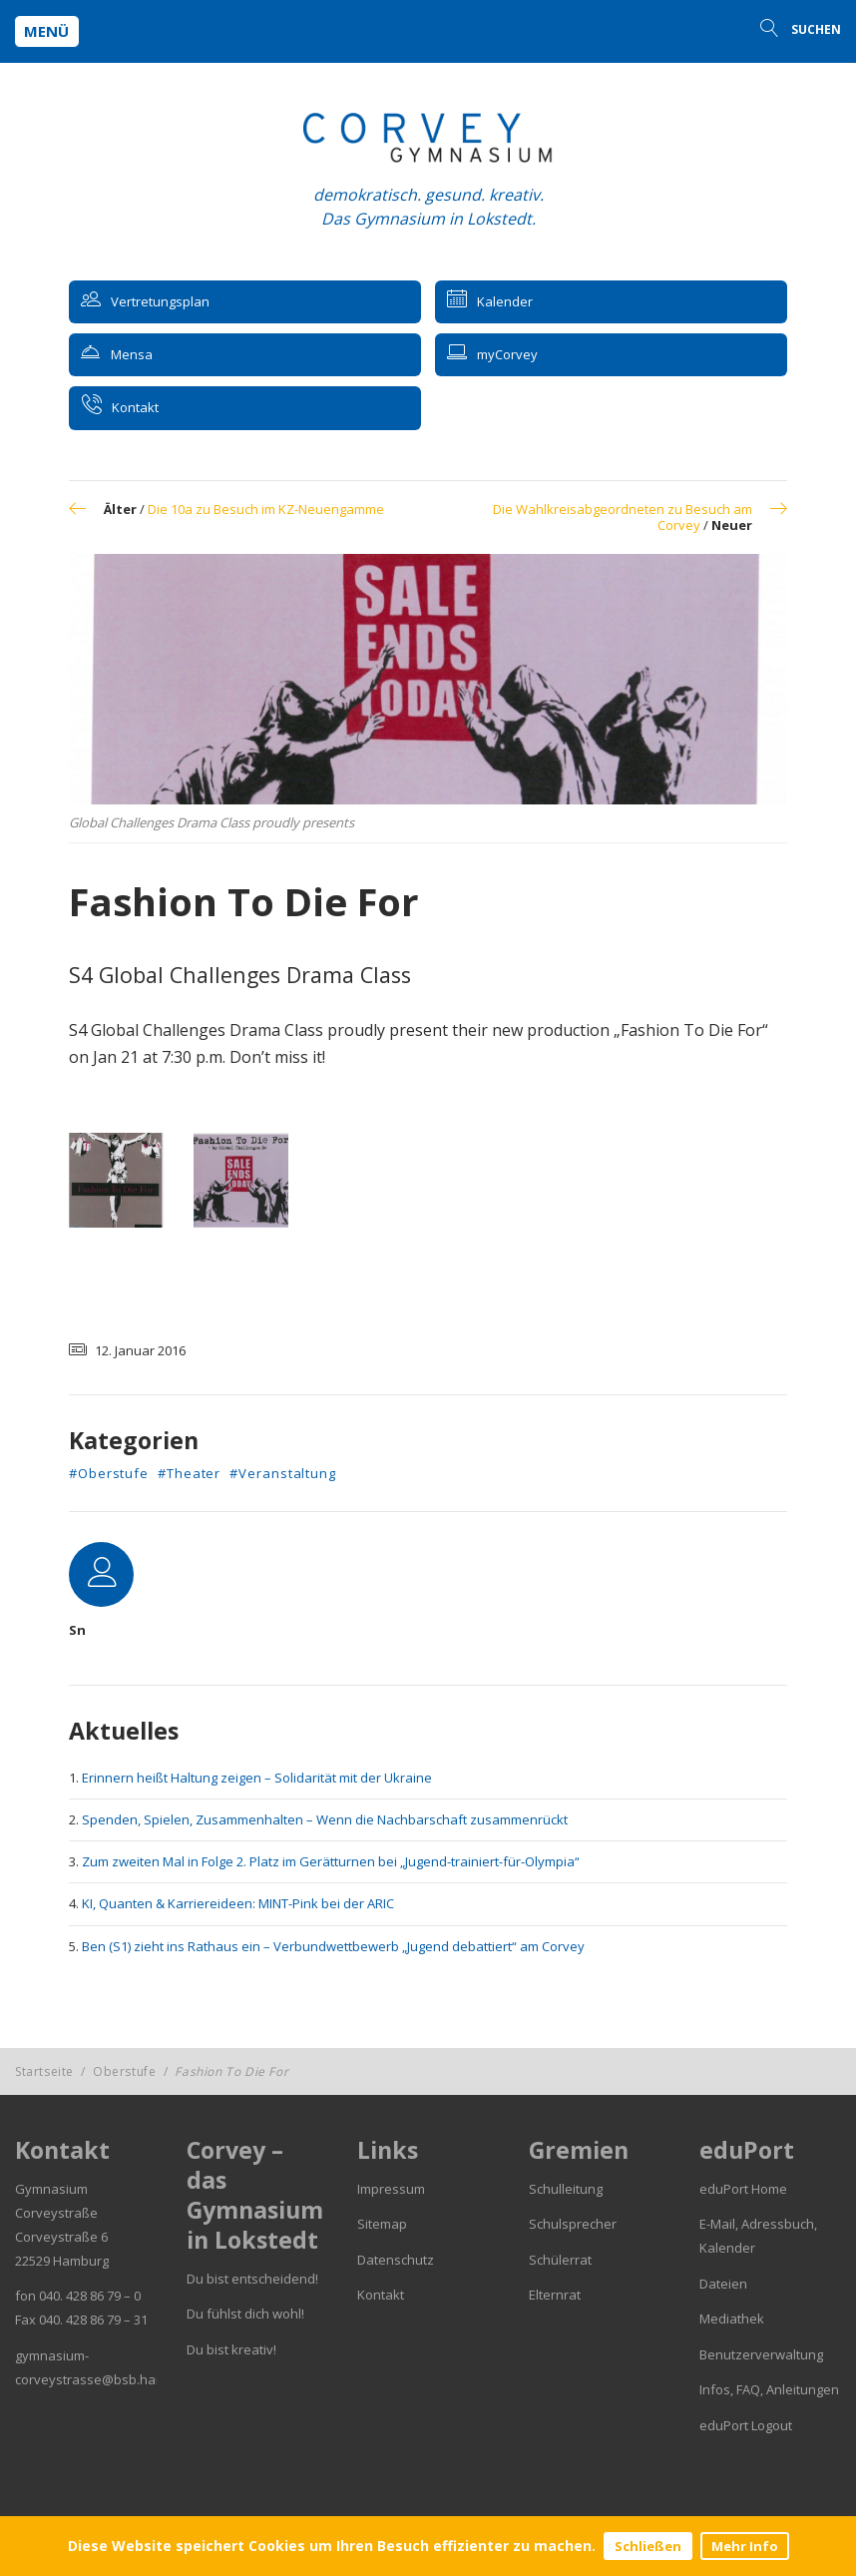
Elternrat (555, 2295)
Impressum (391, 2189)
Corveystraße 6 (61, 2237)
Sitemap (382, 2224)
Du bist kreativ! (231, 2349)
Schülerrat (560, 2260)
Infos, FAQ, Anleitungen (769, 2389)
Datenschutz (395, 2260)
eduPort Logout (745, 2425)
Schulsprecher (573, 2224)
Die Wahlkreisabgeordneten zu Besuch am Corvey (622, 517)
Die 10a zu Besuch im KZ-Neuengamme (266, 509)
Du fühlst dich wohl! (245, 2313)
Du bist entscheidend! (252, 2279)
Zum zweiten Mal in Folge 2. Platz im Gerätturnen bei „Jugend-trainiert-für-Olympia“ (331, 1861)
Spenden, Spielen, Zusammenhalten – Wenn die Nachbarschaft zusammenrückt (325, 1819)
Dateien (723, 2284)
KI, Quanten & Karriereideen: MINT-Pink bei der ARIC (238, 1903)
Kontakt (380, 2295)
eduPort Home (743, 2189)
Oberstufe (124, 2071)
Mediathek (731, 2318)
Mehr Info (744, 2546)
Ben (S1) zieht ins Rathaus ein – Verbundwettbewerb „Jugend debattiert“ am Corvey (333, 1946)
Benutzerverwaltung (761, 2354)
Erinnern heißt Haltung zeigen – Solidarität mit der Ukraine (257, 1778)
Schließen (648, 2546)
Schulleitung (566, 2189)
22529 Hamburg (62, 2261)
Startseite (44, 2071)
